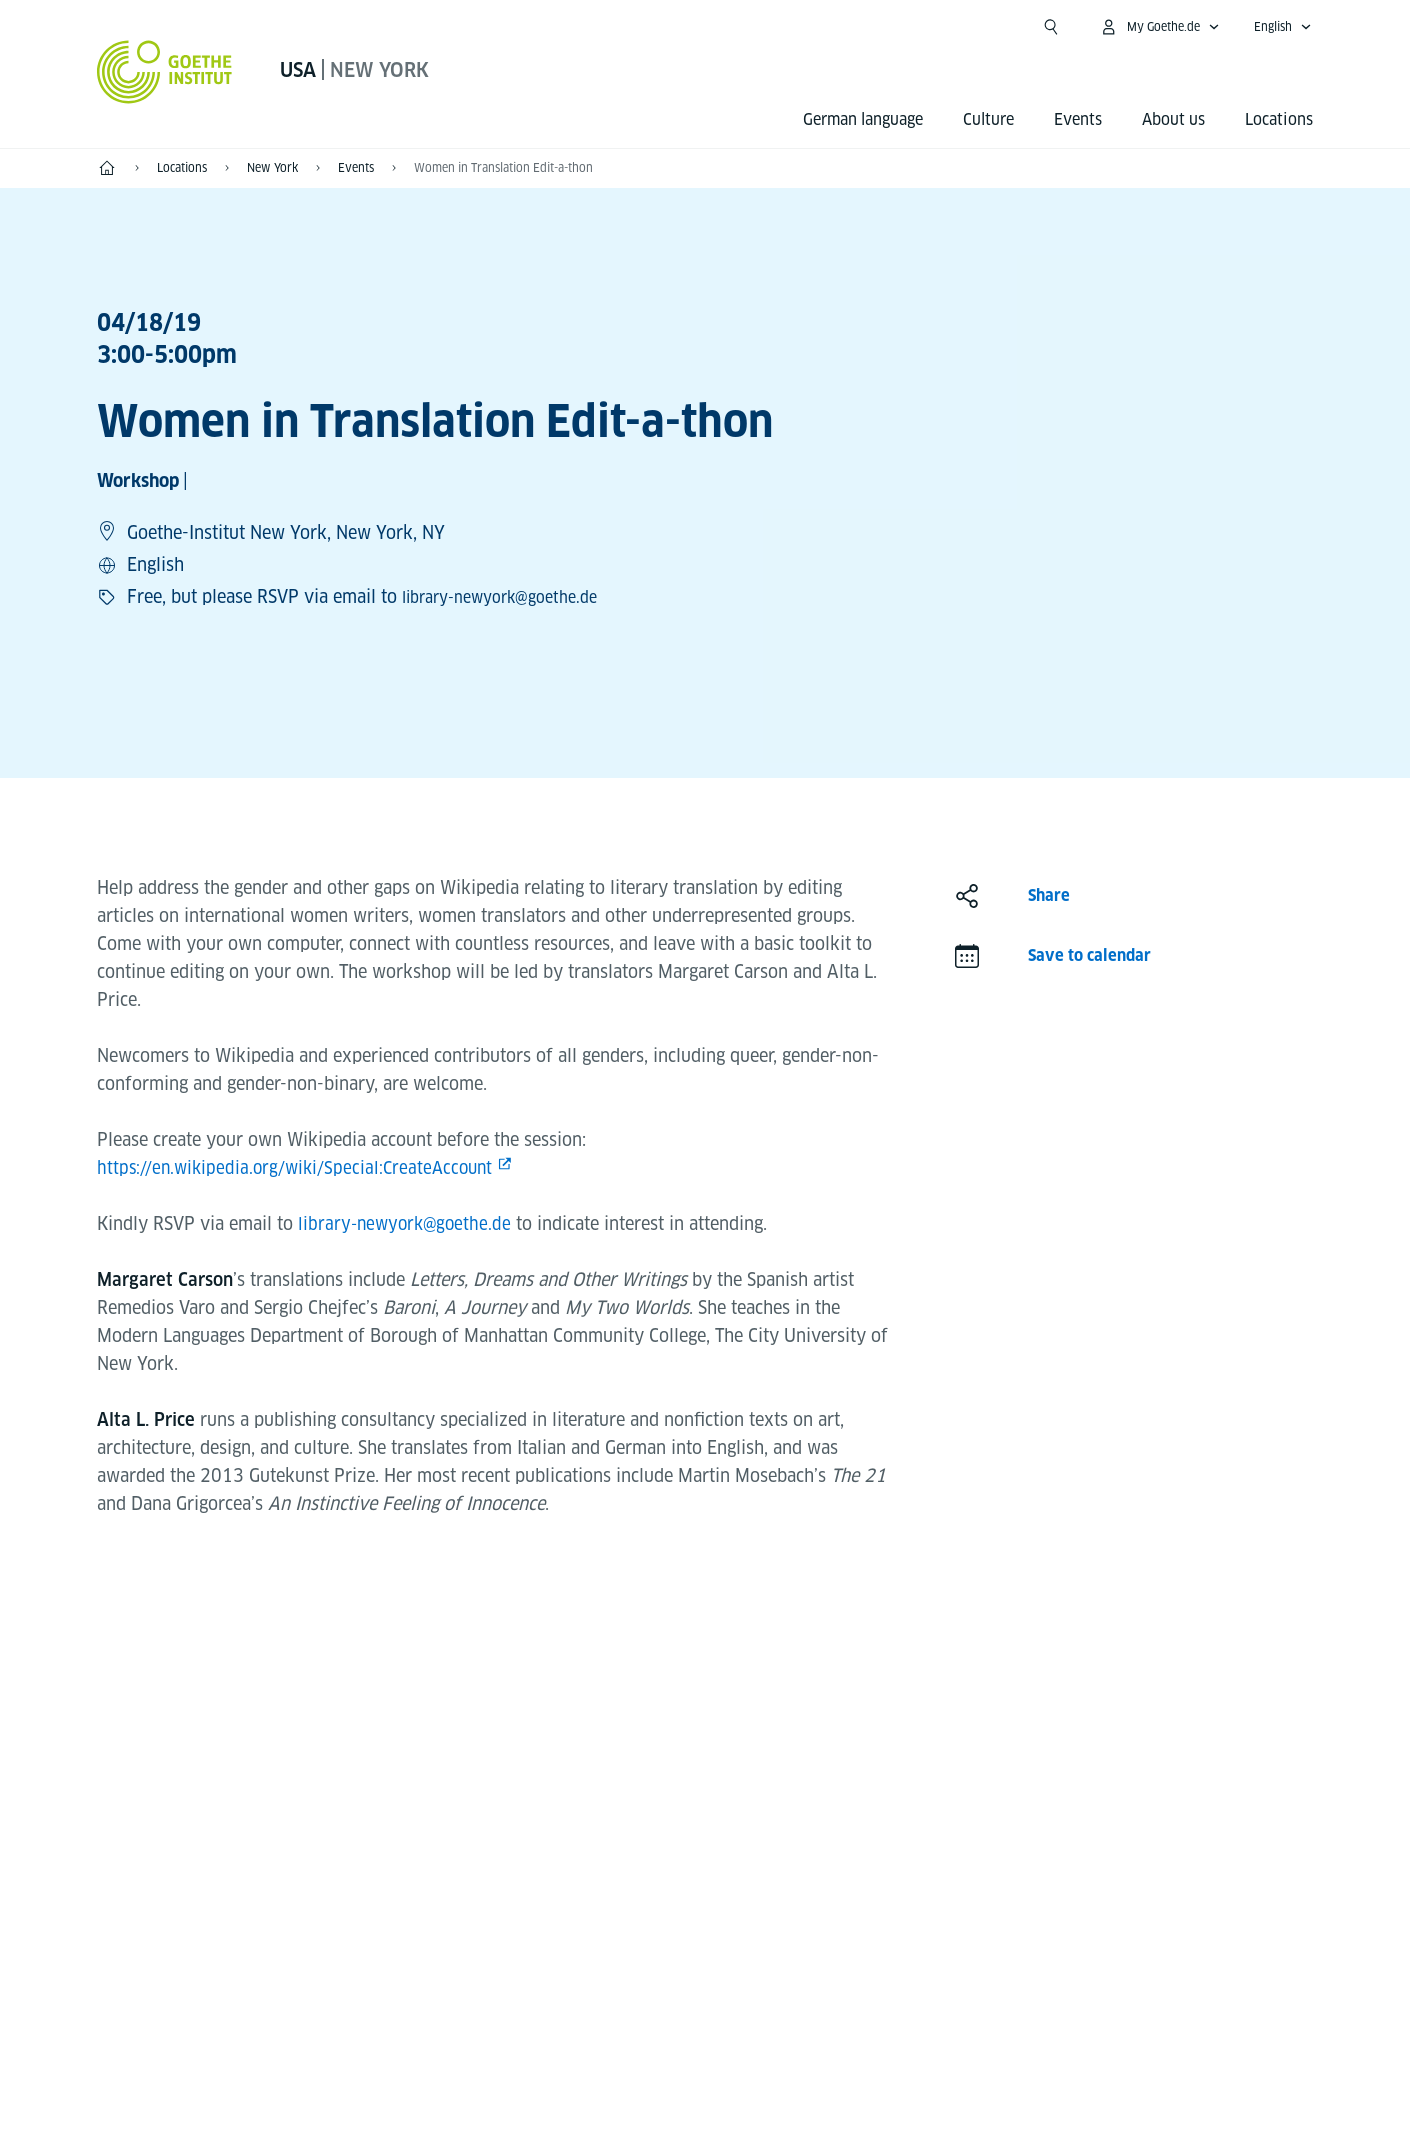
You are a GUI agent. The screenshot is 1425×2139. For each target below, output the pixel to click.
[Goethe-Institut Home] (164, 72)
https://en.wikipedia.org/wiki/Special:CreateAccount (300, 1167)
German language (863, 119)
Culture (988, 119)
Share (1049, 895)
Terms (962, 2090)
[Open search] (1051, 27)
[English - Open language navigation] (1283, 27)
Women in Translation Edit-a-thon (503, 167)
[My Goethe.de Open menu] (1159, 27)
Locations (1279, 119)
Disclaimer (630, 2090)
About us (1173, 119)
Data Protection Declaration (804, 2090)
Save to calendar (1089, 955)
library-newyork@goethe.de (512, 596)
